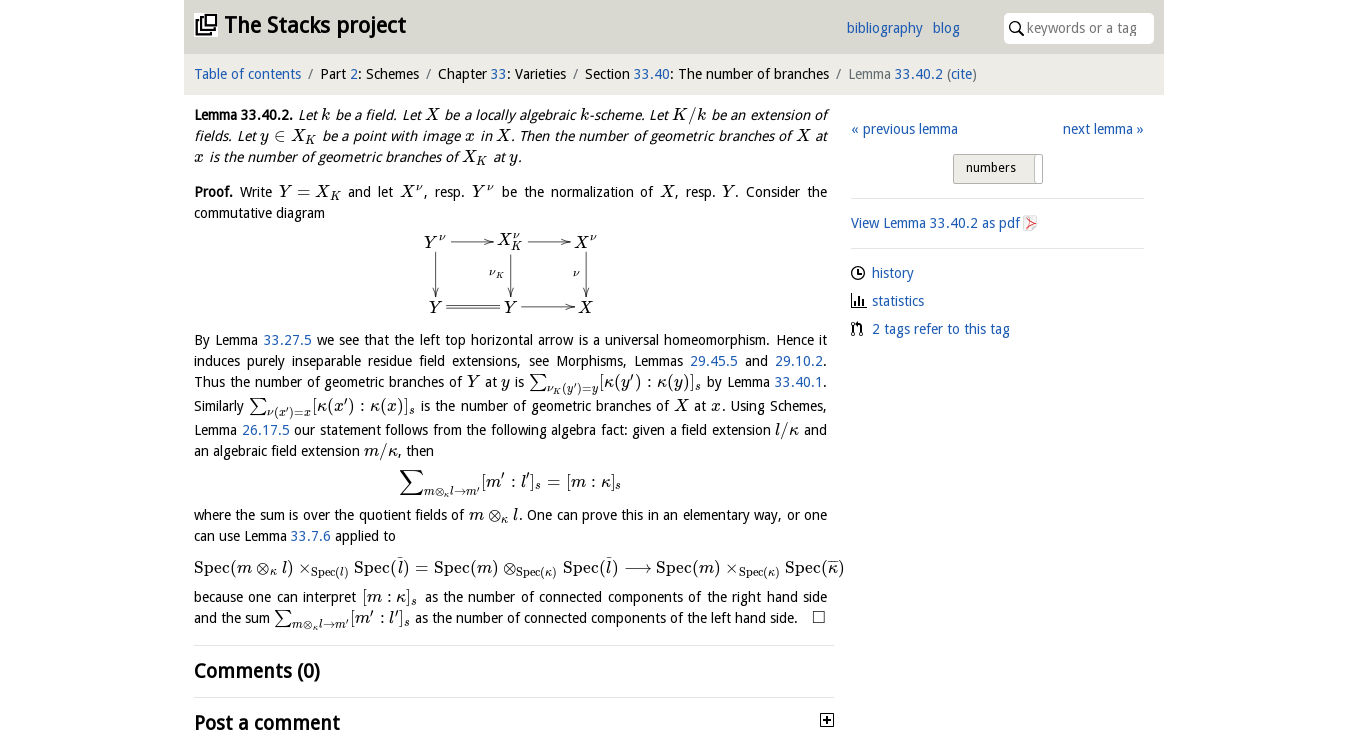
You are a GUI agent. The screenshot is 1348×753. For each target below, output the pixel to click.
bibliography (885, 28)
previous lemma (910, 129)
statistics (898, 301)
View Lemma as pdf (935, 223)
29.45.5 (714, 361)
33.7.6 (311, 536)
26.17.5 (266, 430)
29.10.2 (799, 361)
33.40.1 (799, 382)
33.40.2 (919, 74)
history (893, 273)
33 (499, 74)
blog (946, 28)
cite (961, 74)
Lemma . (243, 115)
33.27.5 (288, 340)
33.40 (652, 74)
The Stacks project (315, 25)
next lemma (1098, 129)
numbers (991, 168)
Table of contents (247, 74)
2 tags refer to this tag (941, 329)
